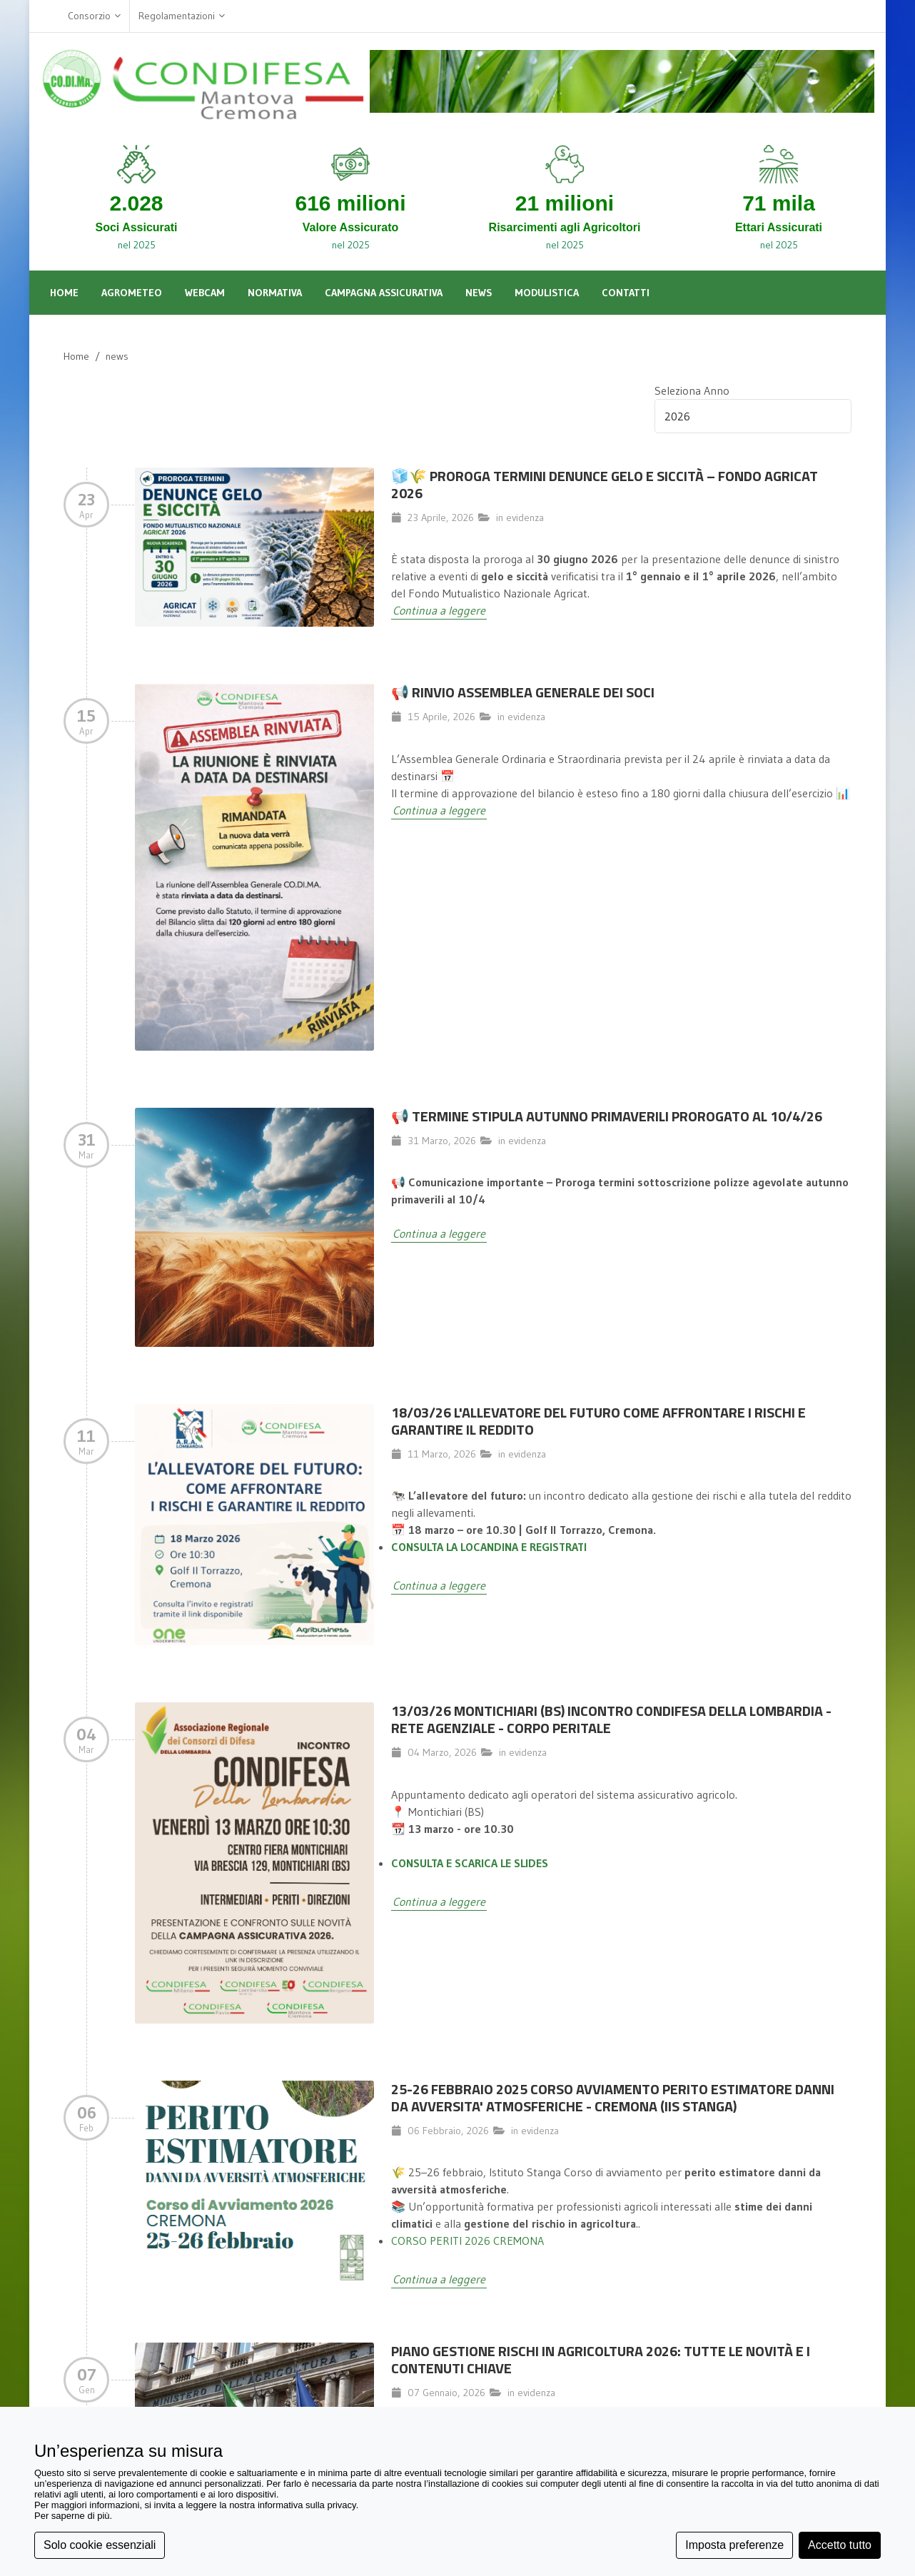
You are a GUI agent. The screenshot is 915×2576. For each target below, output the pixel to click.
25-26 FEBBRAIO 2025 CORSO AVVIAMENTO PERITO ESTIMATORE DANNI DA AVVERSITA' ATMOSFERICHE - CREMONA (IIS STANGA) (612, 2097)
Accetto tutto (839, 2545)
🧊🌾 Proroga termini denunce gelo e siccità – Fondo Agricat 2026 (604, 484)
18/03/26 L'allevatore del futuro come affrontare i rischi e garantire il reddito (598, 1420)
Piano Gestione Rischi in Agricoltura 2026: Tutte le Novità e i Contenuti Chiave (600, 2359)
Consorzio (94, 16)
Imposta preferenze (734, 2545)
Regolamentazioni (181, 16)
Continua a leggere (439, 610)
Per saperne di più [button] (72, 2515)
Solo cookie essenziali (100, 2545)
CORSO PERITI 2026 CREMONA (467, 2240)
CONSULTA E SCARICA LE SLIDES (469, 1863)
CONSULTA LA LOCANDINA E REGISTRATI (489, 1547)
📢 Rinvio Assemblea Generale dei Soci (522, 692)
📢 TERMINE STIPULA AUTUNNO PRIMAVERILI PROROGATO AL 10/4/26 (606, 1116)
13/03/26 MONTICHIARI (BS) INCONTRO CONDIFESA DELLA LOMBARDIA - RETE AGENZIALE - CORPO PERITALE (611, 1719)
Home (76, 356)
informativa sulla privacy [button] (307, 2505)
